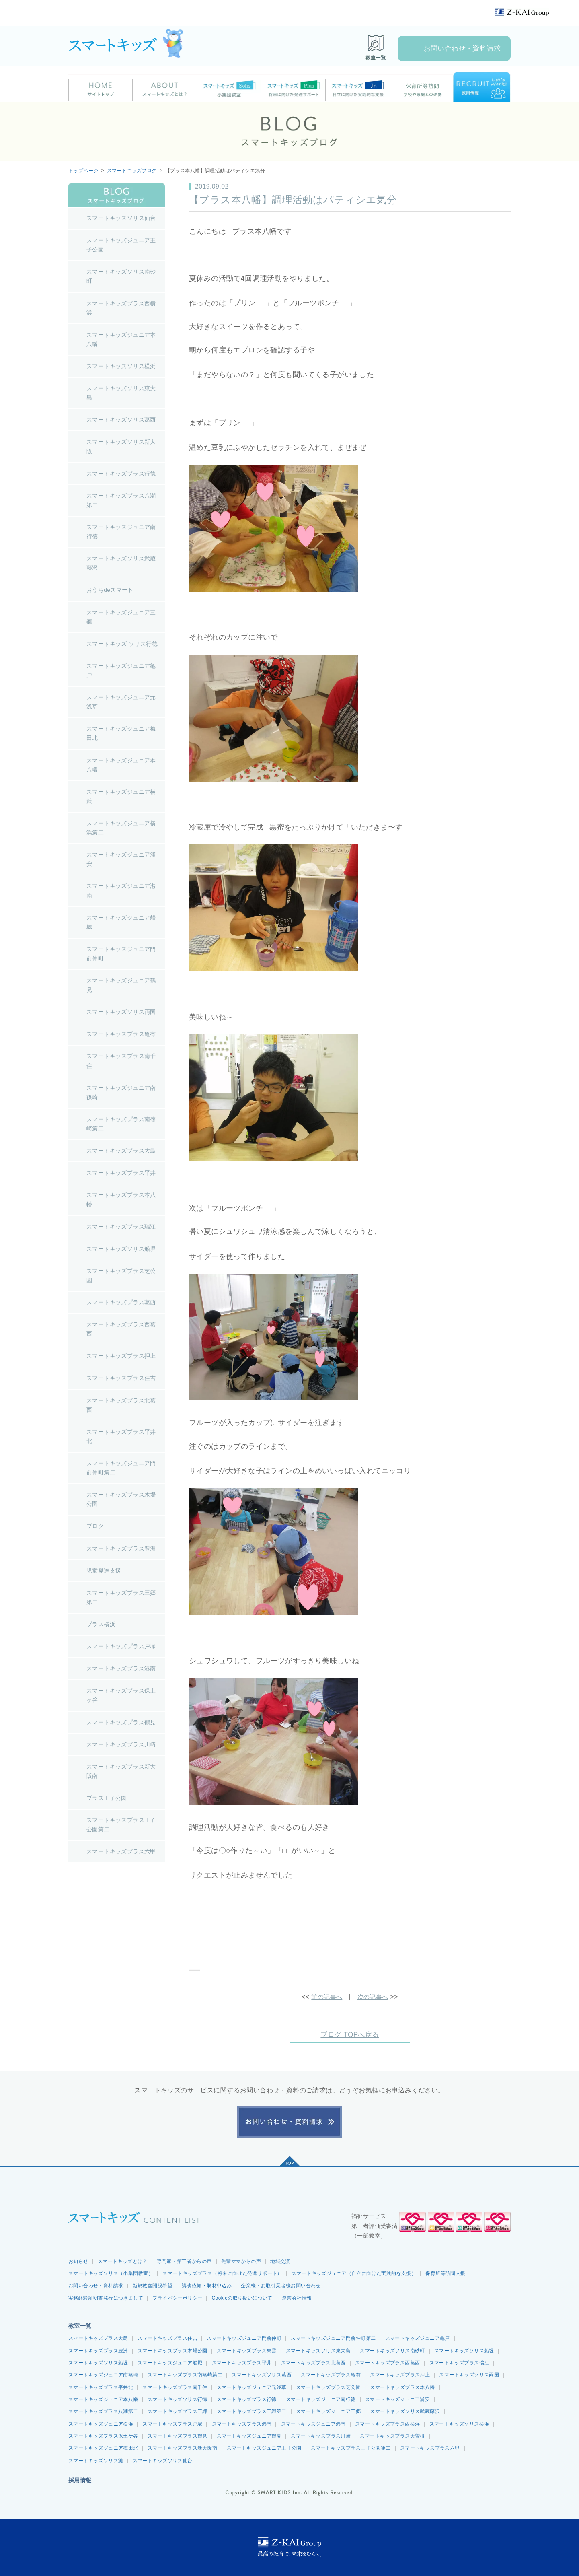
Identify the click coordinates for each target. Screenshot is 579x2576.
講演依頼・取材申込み (207, 2285)
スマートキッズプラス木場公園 (172, 2350)
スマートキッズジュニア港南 (313, 2424)
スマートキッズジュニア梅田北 (103, 2448)
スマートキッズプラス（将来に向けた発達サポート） (222, 2273)
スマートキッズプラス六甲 (430, 2448)
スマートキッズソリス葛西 (262, 2375)
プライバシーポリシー (177, 2297)
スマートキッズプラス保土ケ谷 (103, 2436)
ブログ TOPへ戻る (350, 2034)
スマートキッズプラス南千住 (174, 2387)
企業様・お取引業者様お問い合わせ (281, 2285)
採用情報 (80, 2480)
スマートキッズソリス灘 (95, 2460)
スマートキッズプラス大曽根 (392, 2436)
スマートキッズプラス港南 (242, 2424)
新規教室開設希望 (152, 2285)
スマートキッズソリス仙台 (163, 2460)
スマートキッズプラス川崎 (321, 2436)
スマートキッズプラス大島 (98, 2338)
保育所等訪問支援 (445, 2273)
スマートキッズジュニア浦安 (397, 2399)
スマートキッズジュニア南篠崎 (103, 2375)
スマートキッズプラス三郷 (177, 2411)
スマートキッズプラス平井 (242, 2363)
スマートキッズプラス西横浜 (387, 2424)
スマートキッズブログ (132, 170)
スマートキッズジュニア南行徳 (321, 2399)
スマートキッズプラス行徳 (247, 2399)
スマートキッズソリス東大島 (318, 2350)
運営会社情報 (297, 2297)
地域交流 (280, 2261)
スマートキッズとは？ (123, 2261)
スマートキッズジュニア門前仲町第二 (333, 2338)
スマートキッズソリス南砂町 (392, 2350)
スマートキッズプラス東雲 (247, 2350)
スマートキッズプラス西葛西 (387, 2363)
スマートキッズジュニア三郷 (328, 2411)
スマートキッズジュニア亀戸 (417, 2338)
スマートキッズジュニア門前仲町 (244, 2338)
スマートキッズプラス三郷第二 (252, 2411)
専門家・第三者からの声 (184, 2261)
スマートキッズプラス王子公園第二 (351, 2448)
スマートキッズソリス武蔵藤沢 (405, 2411)
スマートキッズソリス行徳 (177, 2399)
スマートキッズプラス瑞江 (459, 2363)
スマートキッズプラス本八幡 (402, 2387)
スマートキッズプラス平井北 (100, 2387)
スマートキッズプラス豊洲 (98, 2350)
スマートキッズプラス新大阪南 (183, 2448)
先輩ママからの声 (241, 2261)
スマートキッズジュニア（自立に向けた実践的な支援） (354, 2273)
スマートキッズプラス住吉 (167, 2338)
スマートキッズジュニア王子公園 (264, 2448)
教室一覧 (80, 2326)
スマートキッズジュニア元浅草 (252, 2387)
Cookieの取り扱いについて (242, 2297)
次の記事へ (373, 1996)
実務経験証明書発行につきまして (105, 2297)
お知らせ (78, 2261)
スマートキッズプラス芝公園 (328, 2387)
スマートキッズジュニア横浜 (100, 2424)
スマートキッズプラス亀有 (331, 2375)
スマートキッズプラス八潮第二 (103, 2411)
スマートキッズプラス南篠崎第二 (185, 2375)
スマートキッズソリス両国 (469, 2375)
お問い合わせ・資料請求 (462, 48)
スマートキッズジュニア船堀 (170, 2363)
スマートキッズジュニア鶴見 (249, 2436)
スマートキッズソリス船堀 (464, 2350)
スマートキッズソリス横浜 (459, 2424)
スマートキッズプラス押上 (400, 2375)
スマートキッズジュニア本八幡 (103, 2399)
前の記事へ (325, 1996)
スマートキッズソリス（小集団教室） (110, 2273)
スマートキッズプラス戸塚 (172, 2424)
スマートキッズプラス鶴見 (177, 2436)
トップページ (83, 170)
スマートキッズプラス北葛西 (313, 2363)
